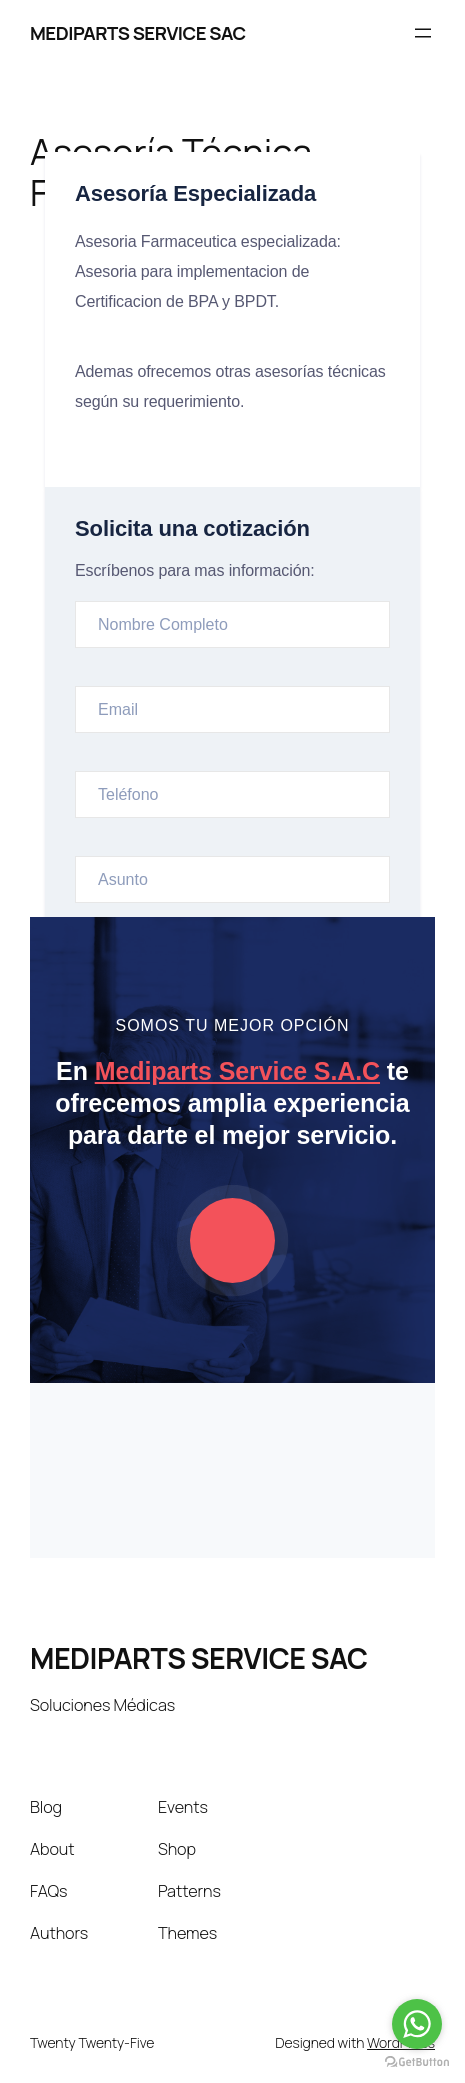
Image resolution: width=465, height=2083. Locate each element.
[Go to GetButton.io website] (417, 2062)
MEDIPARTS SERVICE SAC (138, 33)
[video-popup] (232, 1240)
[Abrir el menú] (423, 33)
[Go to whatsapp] (417, 2024)
